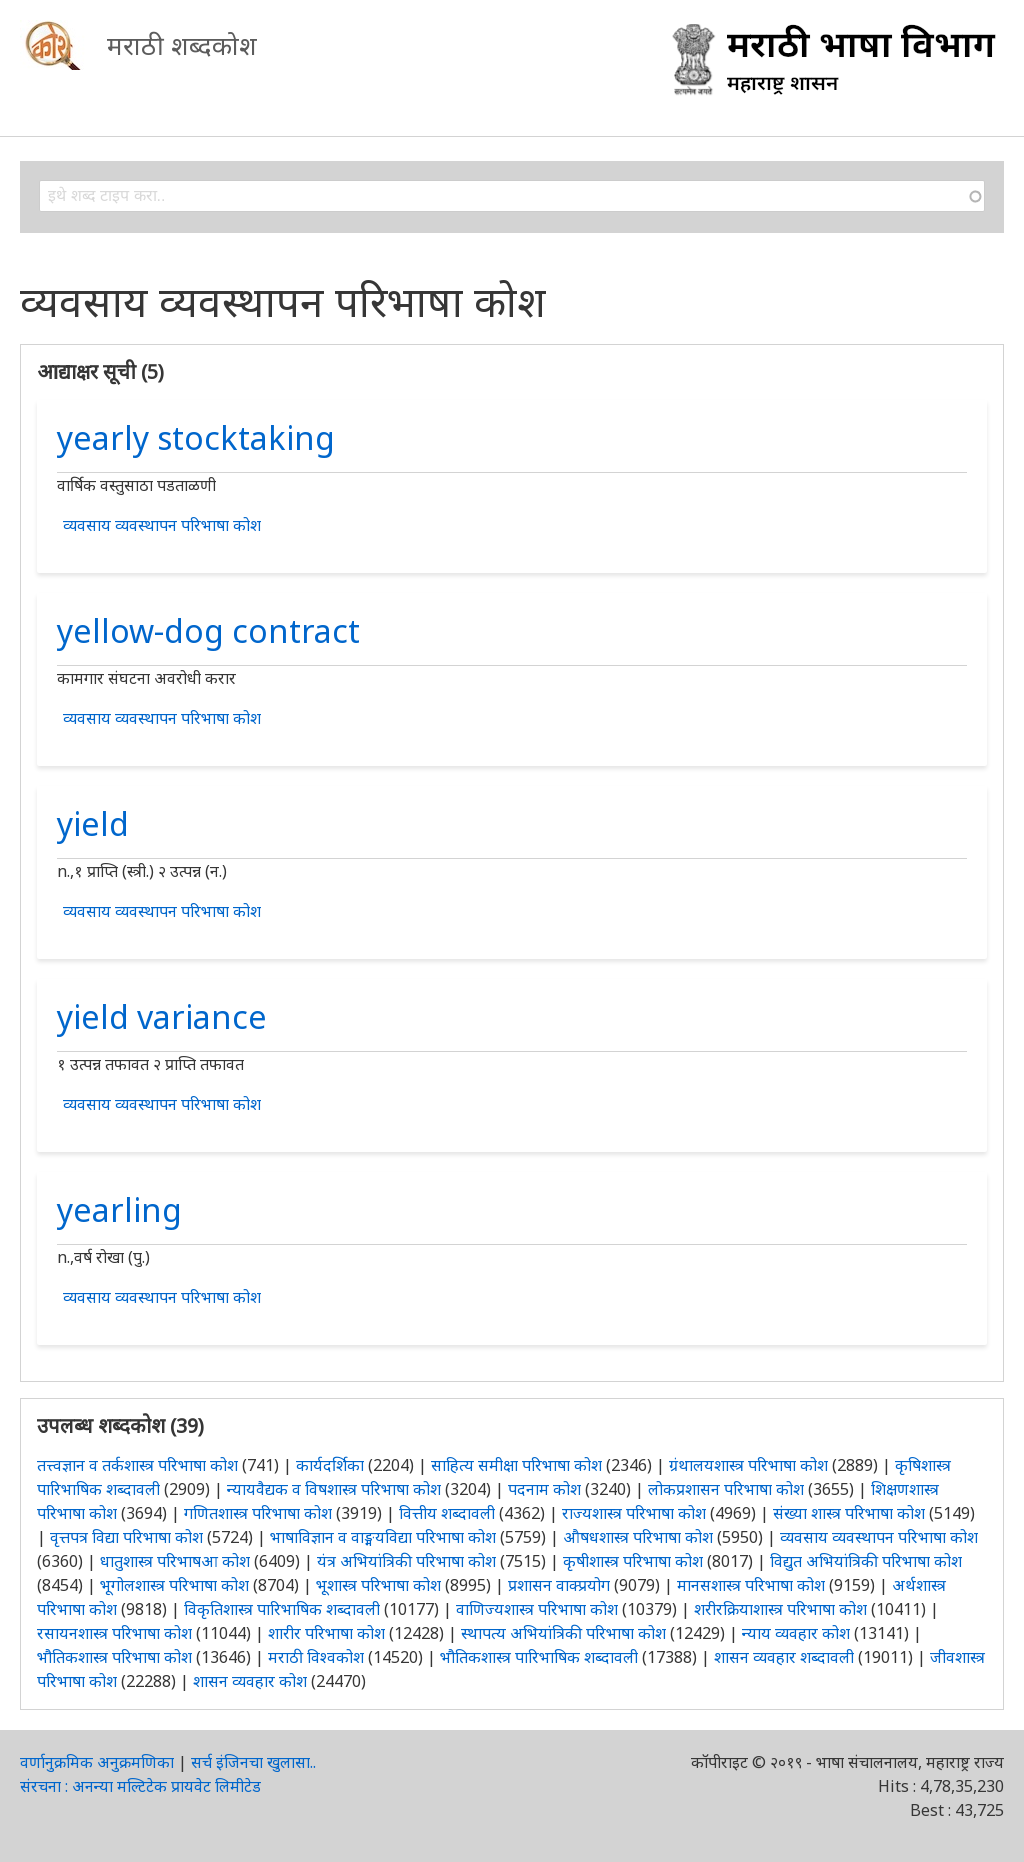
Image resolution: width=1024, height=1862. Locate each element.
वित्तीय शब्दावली (447, 1513)
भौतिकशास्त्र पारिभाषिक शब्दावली (539, 1657)
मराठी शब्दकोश (182, 45)
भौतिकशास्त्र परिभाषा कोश (114, 1657)
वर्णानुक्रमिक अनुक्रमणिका (97, 1762)
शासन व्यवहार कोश (250, 1681)
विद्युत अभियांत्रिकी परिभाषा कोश (866, 1561)
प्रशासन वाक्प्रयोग (559, 1585)
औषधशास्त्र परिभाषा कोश (638, 1537)
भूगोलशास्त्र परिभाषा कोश (174, 1585)
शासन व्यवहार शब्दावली (784, 1657)
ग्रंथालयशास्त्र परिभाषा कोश (748, 1465)
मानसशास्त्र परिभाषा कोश (751, 1585)
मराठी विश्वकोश (316, 1657)
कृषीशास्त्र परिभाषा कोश (633, 1561)
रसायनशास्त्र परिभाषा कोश (114, 1633)
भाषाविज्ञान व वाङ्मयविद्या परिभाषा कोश (383, 1537)
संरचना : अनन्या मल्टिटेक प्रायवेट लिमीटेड (140, 1786)
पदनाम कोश (544, 1489)
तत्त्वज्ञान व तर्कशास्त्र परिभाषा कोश (137, 1465)
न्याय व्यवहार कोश (796, 1633)
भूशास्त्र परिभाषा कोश (378, 1585)
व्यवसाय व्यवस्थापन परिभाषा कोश (162, 525)
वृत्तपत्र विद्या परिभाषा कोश (126, 1537)
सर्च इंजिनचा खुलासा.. (253, 1762)
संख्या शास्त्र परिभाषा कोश (849, 1513)
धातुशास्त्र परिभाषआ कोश (175, 1561)
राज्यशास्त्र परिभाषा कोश (634, 1513)
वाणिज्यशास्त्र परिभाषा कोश (537, 1609)
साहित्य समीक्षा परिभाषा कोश (516, 1465)
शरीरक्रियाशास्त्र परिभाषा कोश (780, 1609)
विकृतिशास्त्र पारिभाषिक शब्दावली (284, 1609)
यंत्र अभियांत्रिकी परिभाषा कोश (406, 1561)
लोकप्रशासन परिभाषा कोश (726, 1489)
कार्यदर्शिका (330, 1465)
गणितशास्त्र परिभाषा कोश (258, 1513)
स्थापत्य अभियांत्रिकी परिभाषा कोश (563, 1633)
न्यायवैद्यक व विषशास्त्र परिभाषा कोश (334, 1489)
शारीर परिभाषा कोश (326, 1633)
